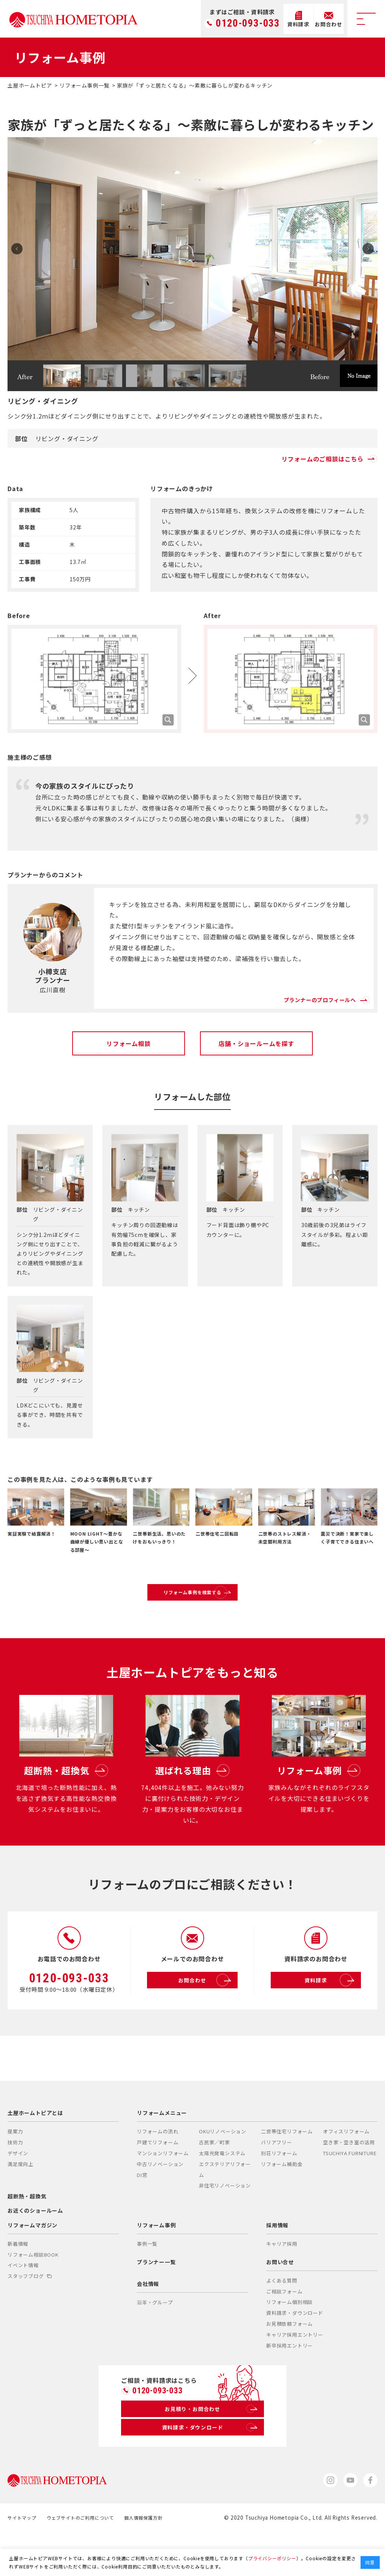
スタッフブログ (30, 2313)
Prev (20, 248)
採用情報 (277, 2262)
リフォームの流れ (157, 2168)
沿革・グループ (155, 2339)
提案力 (15, 2168)
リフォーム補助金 (281, 2201)
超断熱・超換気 (27, 2233)
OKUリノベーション (222, 2168)
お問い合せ (280, 2299)
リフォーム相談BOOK (33, 2291)
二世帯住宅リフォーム (287, 2168)
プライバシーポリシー (272, 2558)
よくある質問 (281, 2318)
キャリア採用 (281, 2281)
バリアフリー (276, 2179)
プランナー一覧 (156, 2299)
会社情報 (148, 2321)
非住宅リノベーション (225, 2223)
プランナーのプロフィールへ (316, 993)
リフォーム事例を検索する (210, 1599)
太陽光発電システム (222, 2190)
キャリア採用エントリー (294, 2372)
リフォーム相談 (128, 1043)
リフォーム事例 (156, 2262)
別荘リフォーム (279, 2190)
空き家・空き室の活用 (349, 2179)
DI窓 (142, 2212)
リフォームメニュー (162, 2150)
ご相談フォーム (284, 2328)
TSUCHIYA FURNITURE (349, 2190)
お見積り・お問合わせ (210, 2449)
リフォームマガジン (33, 2262)
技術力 (15, 2179)
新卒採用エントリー (289, 2382)
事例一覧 (147, 2281)
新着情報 (18, 2281)
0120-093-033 (248, 23)
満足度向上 (20, 2201)
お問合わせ (206, 2018)
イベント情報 (23, 2302)
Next (364, 248)
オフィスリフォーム (346, 2168)
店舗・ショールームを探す (256, 1043)
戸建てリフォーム (157, 2179)
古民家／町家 (214, 2179)
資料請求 (331, 2018)
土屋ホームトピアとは (35, 2150)
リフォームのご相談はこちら (329, 458)
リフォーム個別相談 (289, 2339)
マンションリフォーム (163, 2190)
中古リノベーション (160, 2201)
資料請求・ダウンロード (294, 2350)
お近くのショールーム (35, 2248)
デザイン (18, 2190)
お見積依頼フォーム (289, 2361)
